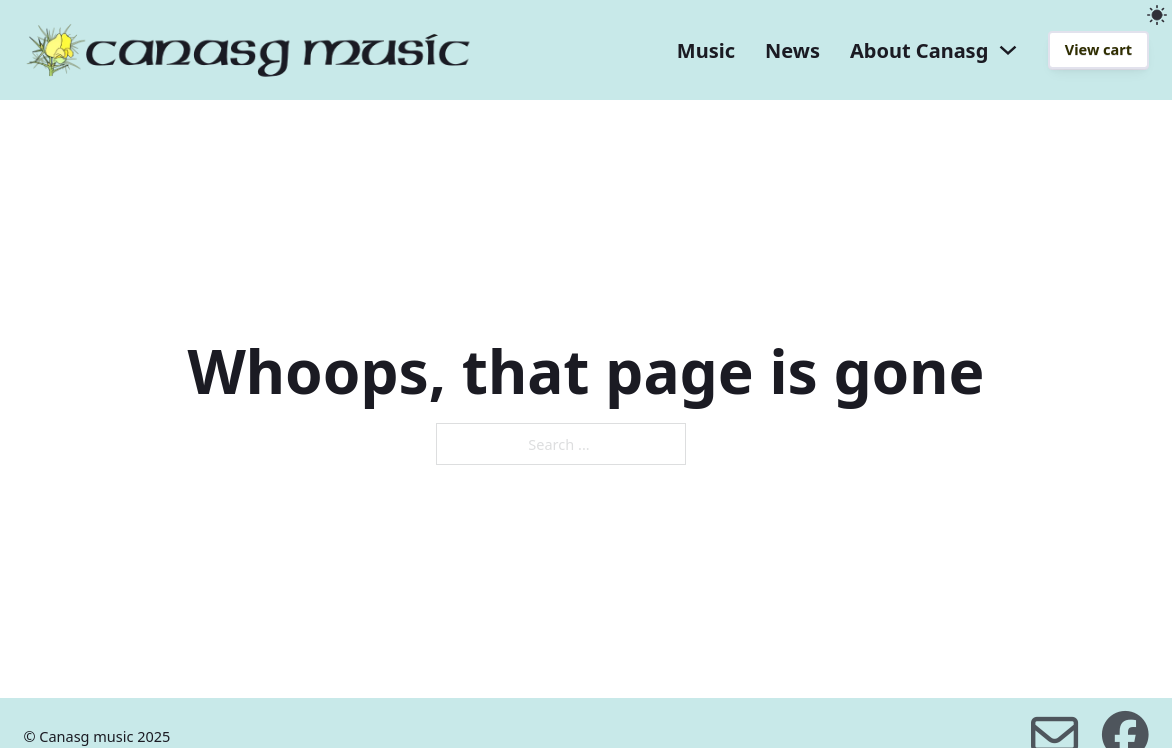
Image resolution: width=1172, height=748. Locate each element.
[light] (1157, 15)
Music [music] (706, 50)
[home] (248, 50)
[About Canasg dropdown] (1008, 50)
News (792, 50)
